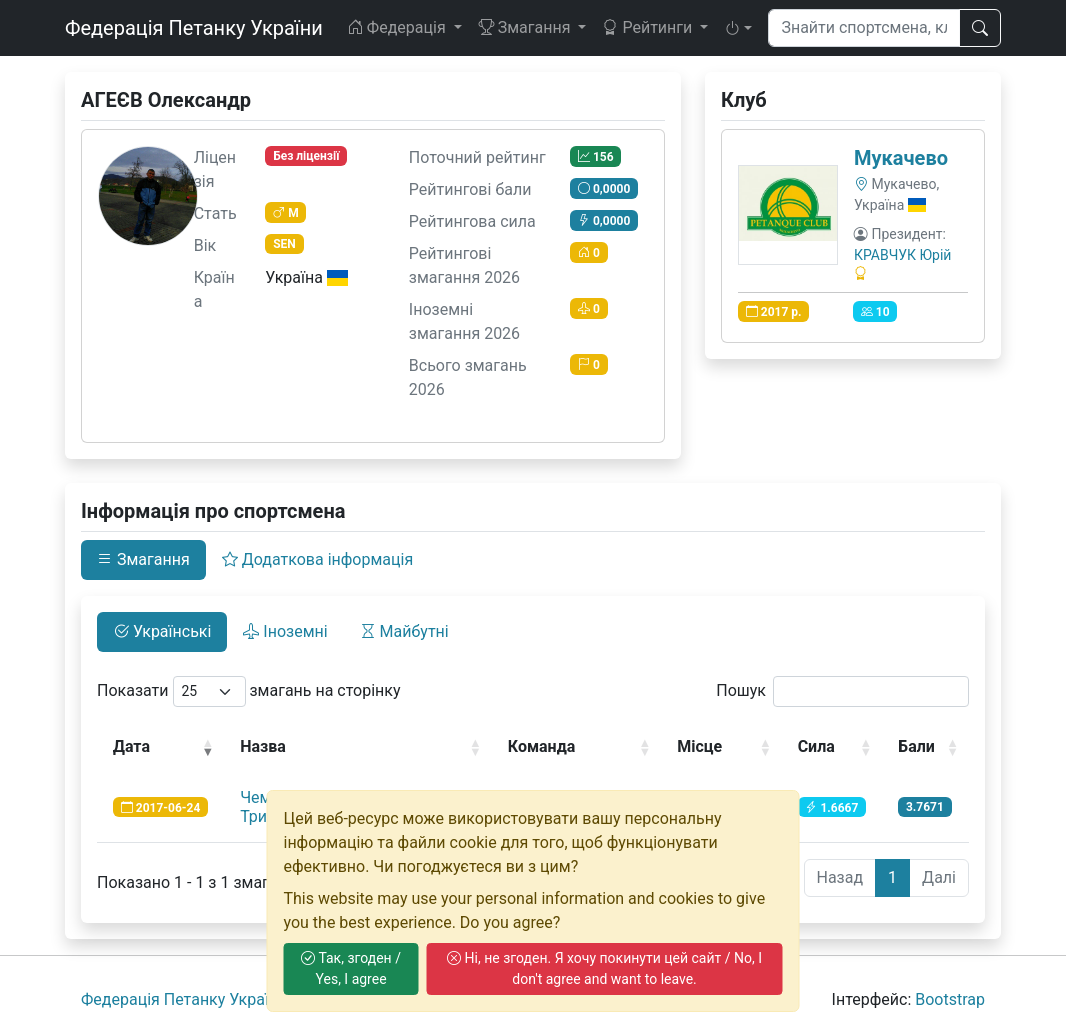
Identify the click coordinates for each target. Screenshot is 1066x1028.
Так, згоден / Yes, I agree (351, 968)
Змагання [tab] (143, 559)
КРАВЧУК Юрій (902, 255)
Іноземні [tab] (285, 631)
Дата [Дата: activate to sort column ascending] (131, 746)
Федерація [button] (398, 27)
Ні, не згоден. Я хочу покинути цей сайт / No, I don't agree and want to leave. (604, 968)
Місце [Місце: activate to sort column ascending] (699, 746)
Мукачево (901, 158)
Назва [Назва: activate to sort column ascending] (263, 746)
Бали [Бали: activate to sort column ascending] (916, 746)
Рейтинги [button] (649, 27)
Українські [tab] (162, 631)
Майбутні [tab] (404, 631)
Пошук (842, 691)
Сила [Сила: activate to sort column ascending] (816, 746)
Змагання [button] (526, 27)
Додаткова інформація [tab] (317, 559)
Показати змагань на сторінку (249, 691)
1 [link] (892, 877)
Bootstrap (950, 999)
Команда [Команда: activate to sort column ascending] (542, 746)
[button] (738, 28)
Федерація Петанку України (194, 28)
